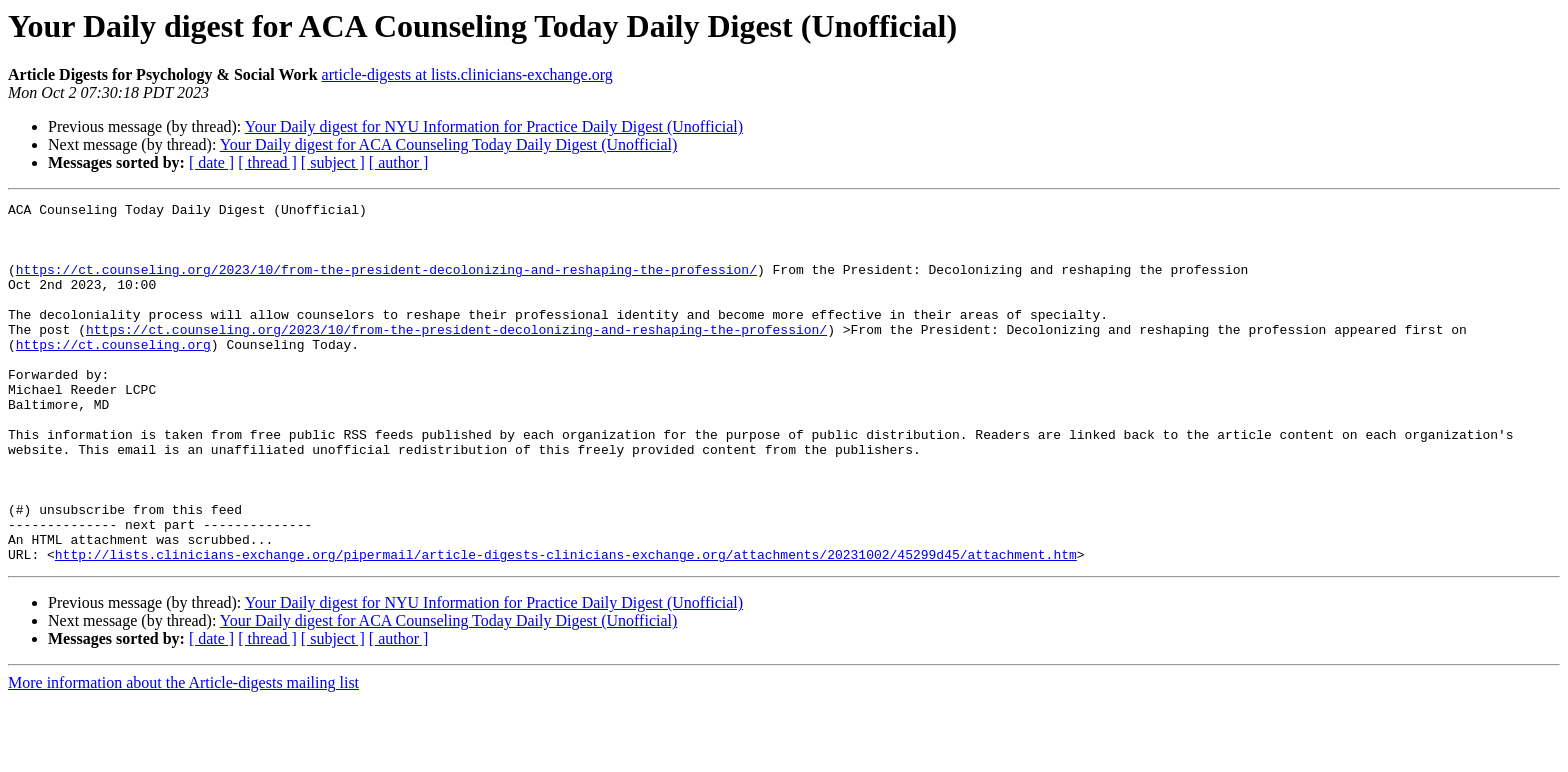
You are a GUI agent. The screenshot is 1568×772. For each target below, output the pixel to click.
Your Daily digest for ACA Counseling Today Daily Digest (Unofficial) (449, 144)
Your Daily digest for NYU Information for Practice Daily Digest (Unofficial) (494, 126)
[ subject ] (333, 162)
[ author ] (399, 162)
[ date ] (211, 162)
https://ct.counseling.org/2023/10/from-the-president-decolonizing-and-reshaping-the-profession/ (386, 284)
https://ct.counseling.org (113, 374)
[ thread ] (267, 162)
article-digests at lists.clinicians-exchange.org (467, 74)
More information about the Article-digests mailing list (183, 754)
